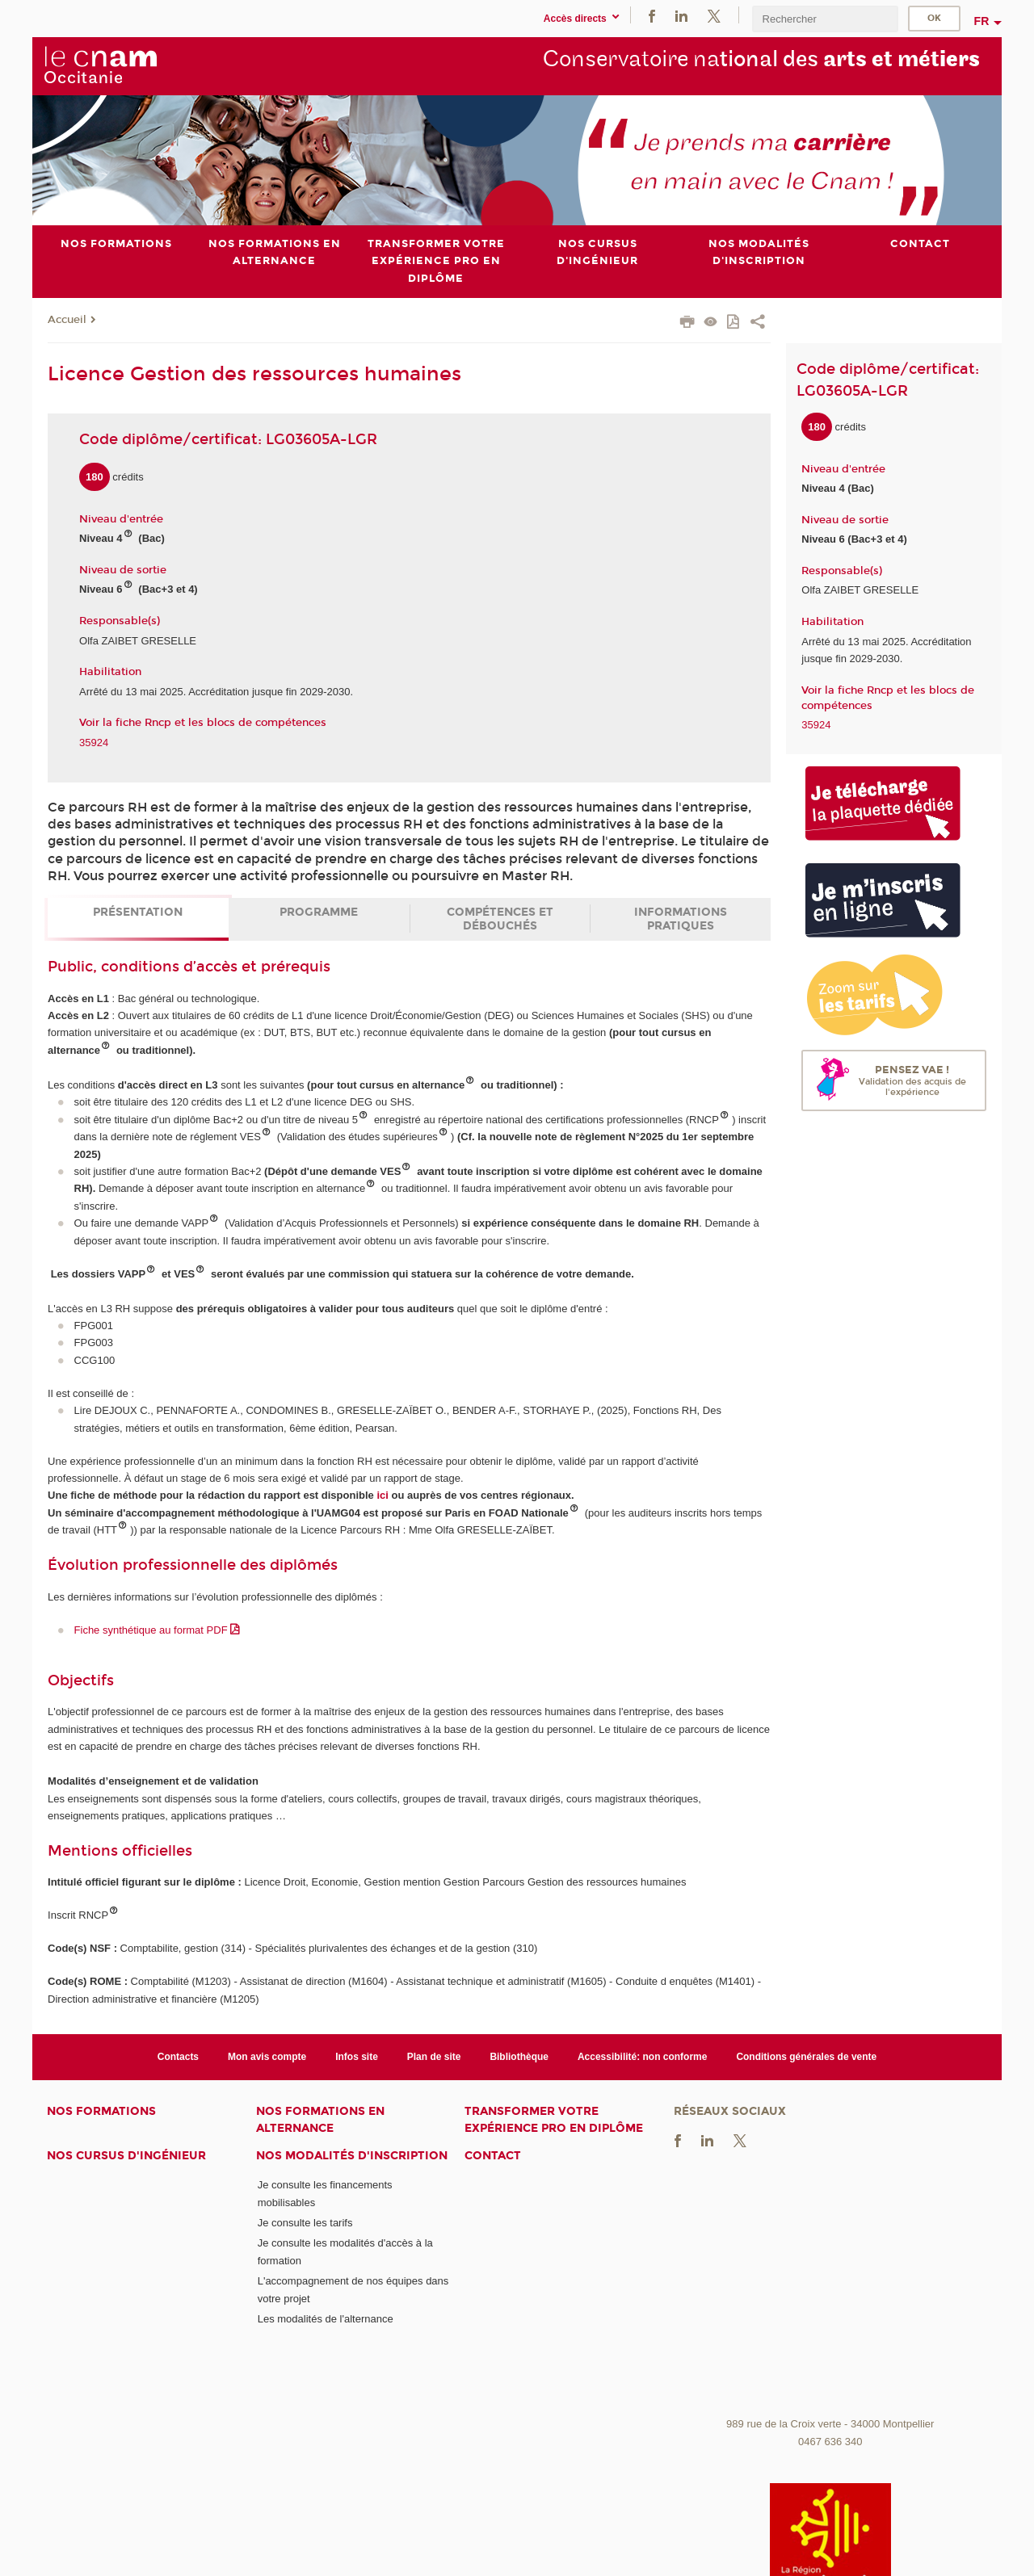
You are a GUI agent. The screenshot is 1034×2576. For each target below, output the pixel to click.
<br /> (830, 2288)
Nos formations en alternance (320, 2119)
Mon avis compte (267, 2056)
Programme (319, 912)
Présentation (138, 912)
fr (982, 21)
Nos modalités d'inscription (352, 2156)
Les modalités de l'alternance (325, 2319)
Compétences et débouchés (500, 919)
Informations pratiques (680, 919)
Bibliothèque (519, 2056)
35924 (93, 742)
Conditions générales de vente (806, 2056)
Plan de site (434, 2056)
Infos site (356, 2056)
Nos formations (101, 2111)
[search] (824, 19)
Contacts (178, 2056)
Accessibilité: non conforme (643, 2056)
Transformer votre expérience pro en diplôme (553, 2119)
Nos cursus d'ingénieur (126, 2156)
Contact (492, 2156)
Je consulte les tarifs (305, 2223)
